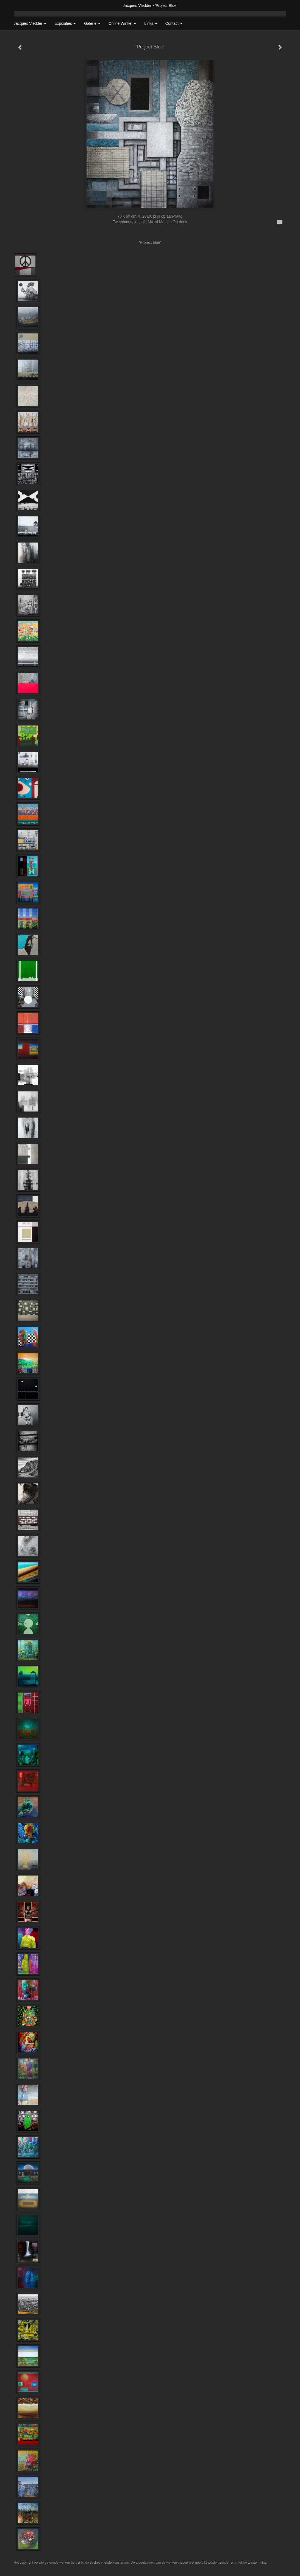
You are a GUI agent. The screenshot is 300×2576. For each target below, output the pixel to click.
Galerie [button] (92, 23)
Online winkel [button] (122, 23)
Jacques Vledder (137, 5)
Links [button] (150, 23)
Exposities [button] (65, 23)
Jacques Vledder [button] (30, 23)
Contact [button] (173, 23)
